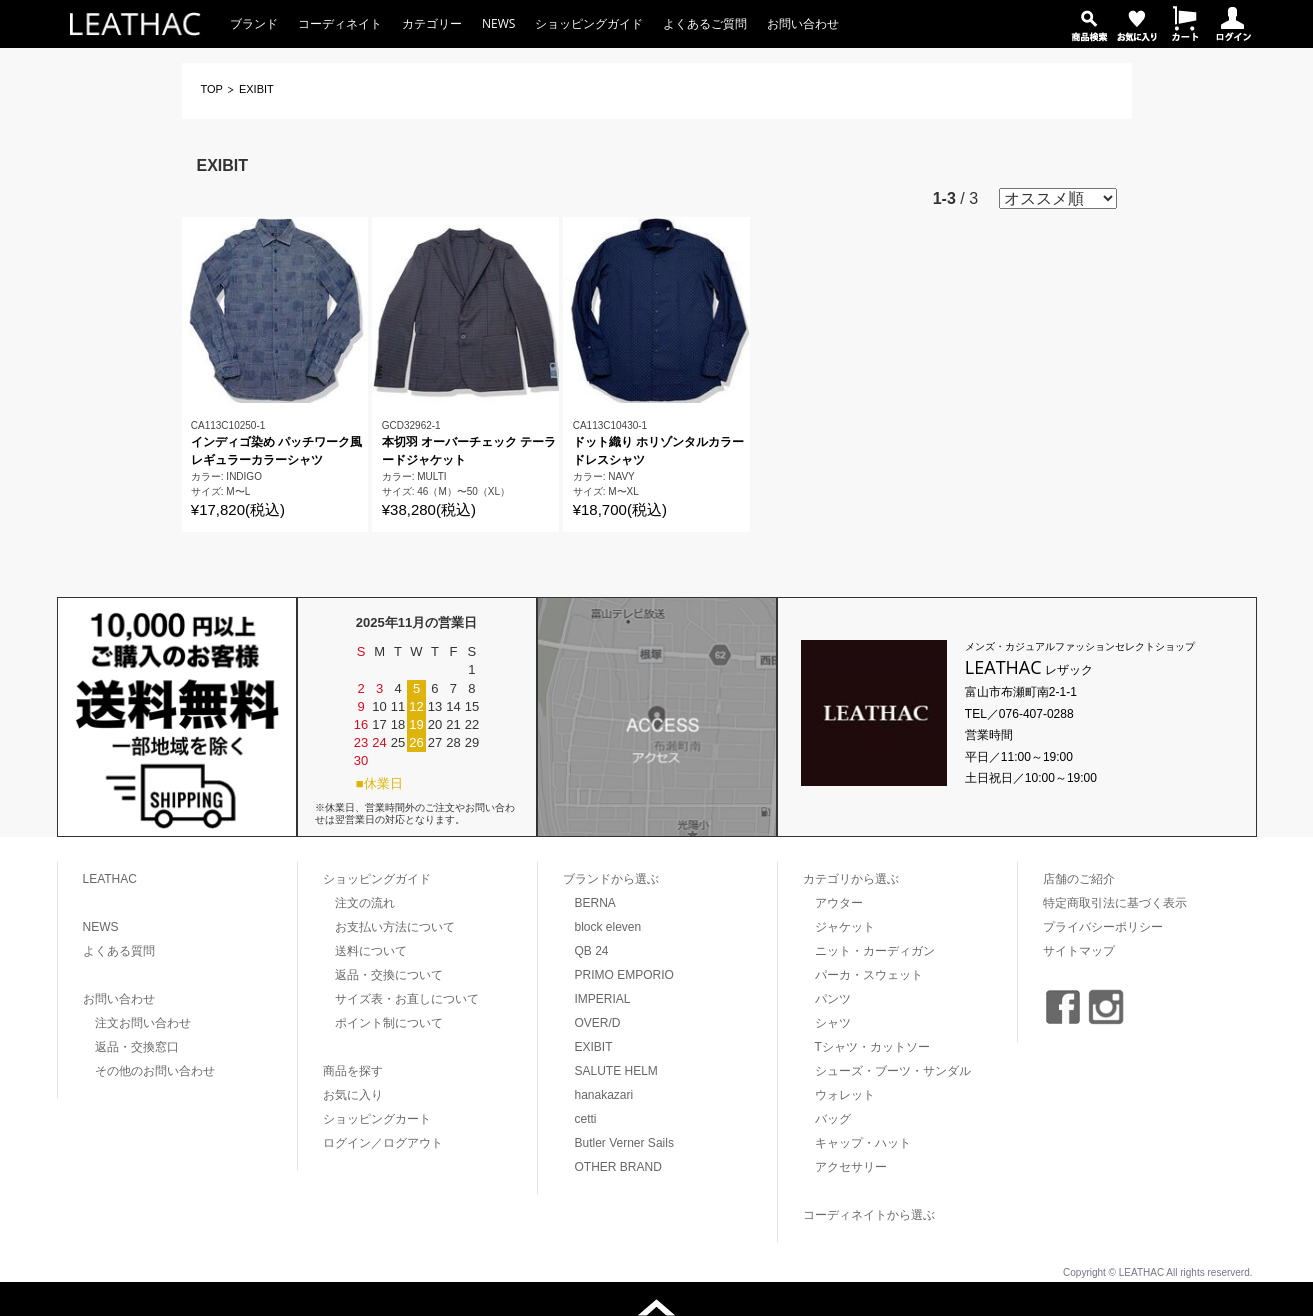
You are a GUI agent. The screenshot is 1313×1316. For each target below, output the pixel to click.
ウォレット (845, 1095)
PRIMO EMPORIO (624, 975)
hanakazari (604, 1095)
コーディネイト (340, 23)
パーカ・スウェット (869, 975)
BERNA (595, 903)
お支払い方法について (395, 927)
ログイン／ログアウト (383, 1143)
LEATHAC (110, 879)
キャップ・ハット (863, 1143)
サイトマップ (1079, 951)
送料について (371, 951)
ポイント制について (389, 1023)
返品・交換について (389, 975)
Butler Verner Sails (624, 1143)
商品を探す (353, 1071)
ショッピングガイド (589, 23)
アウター (839, 903)
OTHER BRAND (618, 1167)
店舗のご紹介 (1079, 879)
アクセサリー (851, 1167)
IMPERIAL (603, 999)
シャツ (833, 1023)
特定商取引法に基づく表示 (1115, 903)
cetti (586, 1119)
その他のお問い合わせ (155, 1071)
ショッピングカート (377, 1119)
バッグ (833, 1119)
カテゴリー (432, 23)
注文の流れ (365, 903)
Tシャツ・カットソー (872, 1047)
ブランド (254, 23)
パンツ (833, 999)
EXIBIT (594, 1047)
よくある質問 (119, 951)
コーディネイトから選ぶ (869, 1215)
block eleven (608, 927)
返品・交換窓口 (137, 1047)
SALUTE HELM (616, 1071)
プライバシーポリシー (1103, 927)
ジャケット (845, 927)
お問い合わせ (803, 23)
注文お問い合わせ (143, 1023)
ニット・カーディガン (875, 951)
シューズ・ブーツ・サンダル (893, 1071)
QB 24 (592, 951)
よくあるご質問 (705, 23)
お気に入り (353, 1095)
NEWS (498, 23)
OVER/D (598, 1023)
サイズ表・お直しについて (407, 999)
